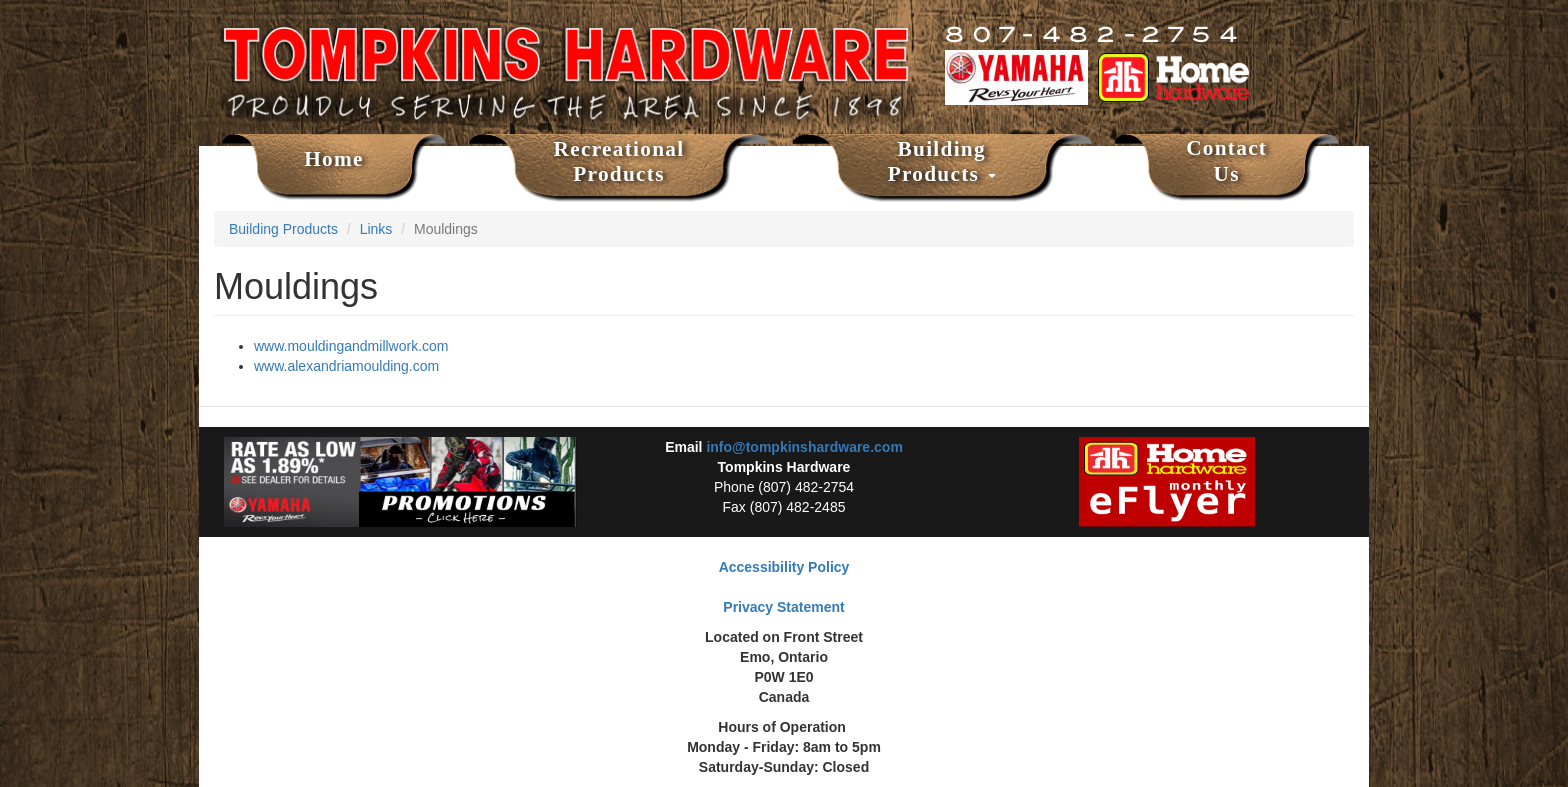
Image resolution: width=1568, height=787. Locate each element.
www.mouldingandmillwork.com (351, 346)
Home (334, 159)
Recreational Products (619, 162)
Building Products (942, 162)
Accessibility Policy (784, 567)
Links (376, 229)
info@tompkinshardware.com (804, 447)
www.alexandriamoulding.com (346, 366)
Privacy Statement (783, 607)
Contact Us (1226, 161)
